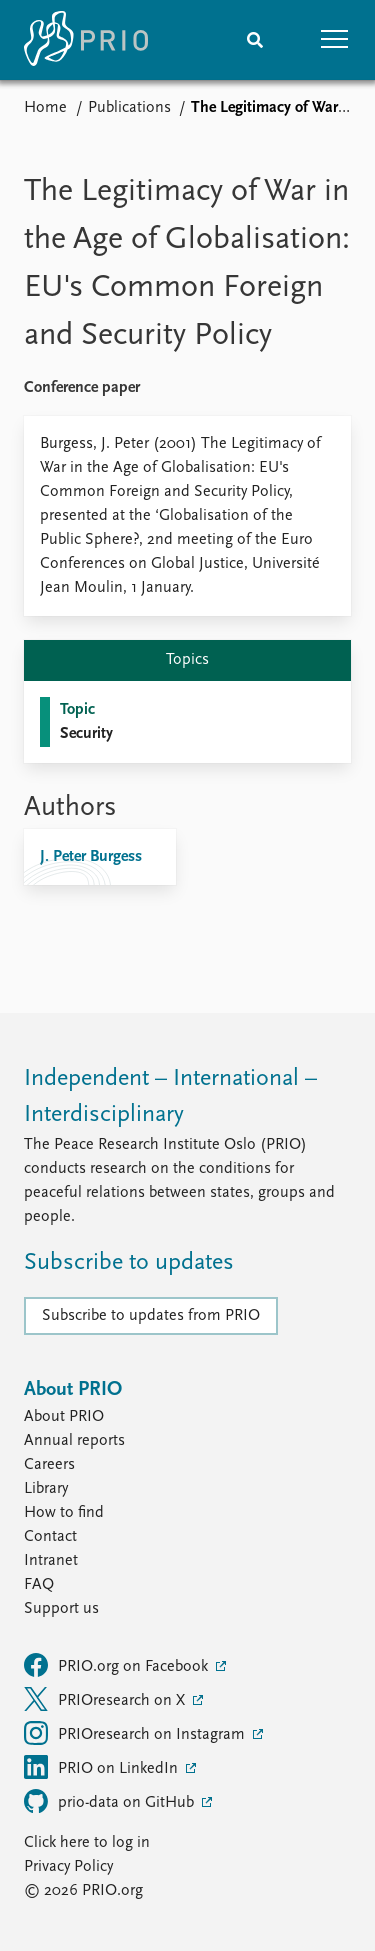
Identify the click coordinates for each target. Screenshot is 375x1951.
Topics (187, 660)
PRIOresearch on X (106, 1699)
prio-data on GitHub (111, 1801)
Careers (49, 1465)
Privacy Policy (68, 1867)
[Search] (255, 40)
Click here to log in (87, 1843)
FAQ (39, 1585)
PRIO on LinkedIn (103, 1767)
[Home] (86, 40)
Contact (50, 1537)
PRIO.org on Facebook (118, 1665)
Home (45, 108)
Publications (129, 108)
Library (46, 1489)
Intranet (51, 1561)
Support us (61, 1609)
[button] (335, 40)
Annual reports (74, 1441)
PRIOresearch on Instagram (136, 1733)
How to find (64, 1513)
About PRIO (64, 1417)
